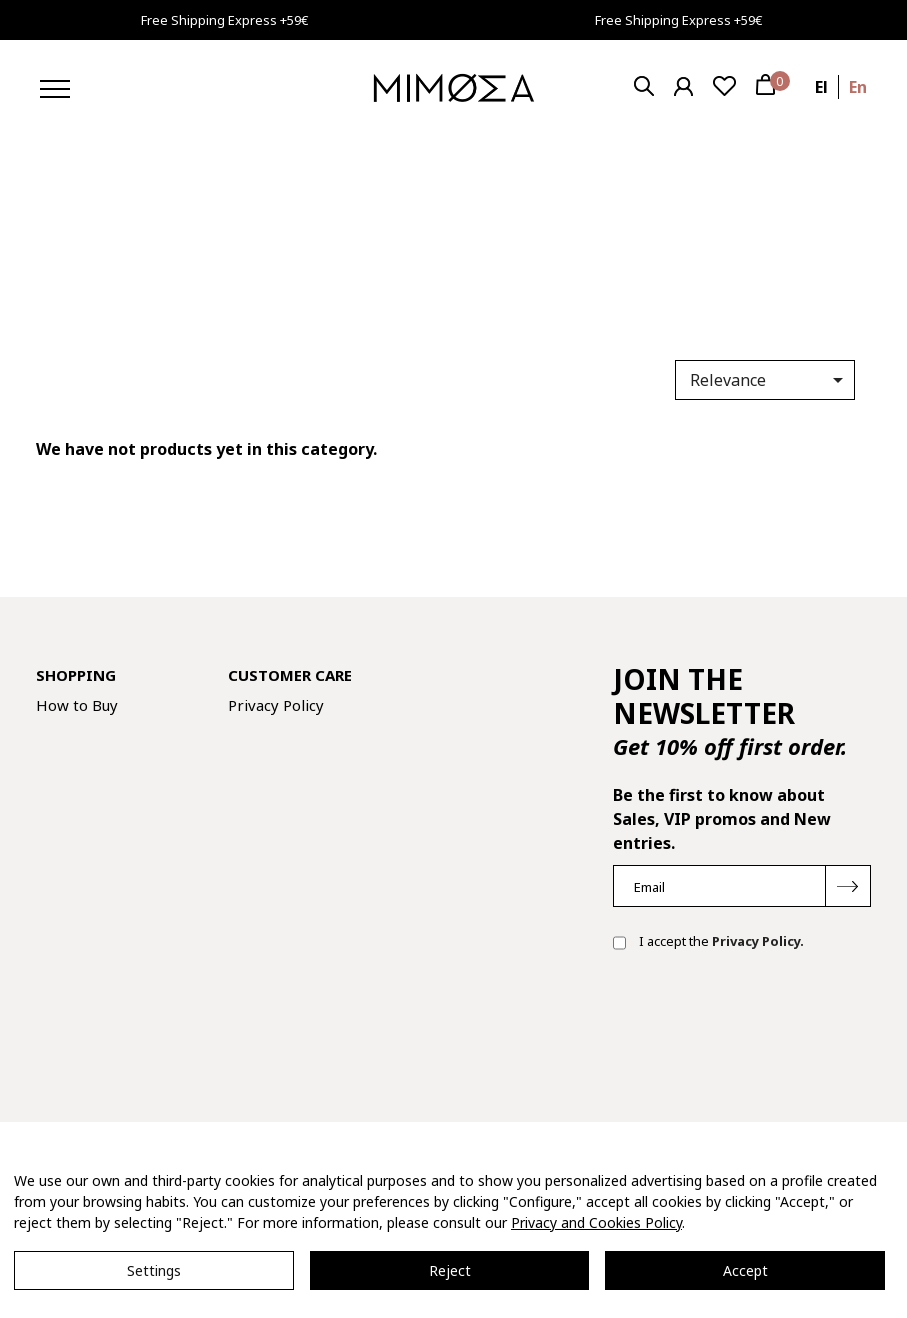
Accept (745, 1270)
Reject (450, 1270)
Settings (154, 1270)
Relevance (770, 380)
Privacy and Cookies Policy (596, 1222)
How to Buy (77, 705)
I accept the (708, 943)
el (821, 87)
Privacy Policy (276, 705)
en (858, 87)
